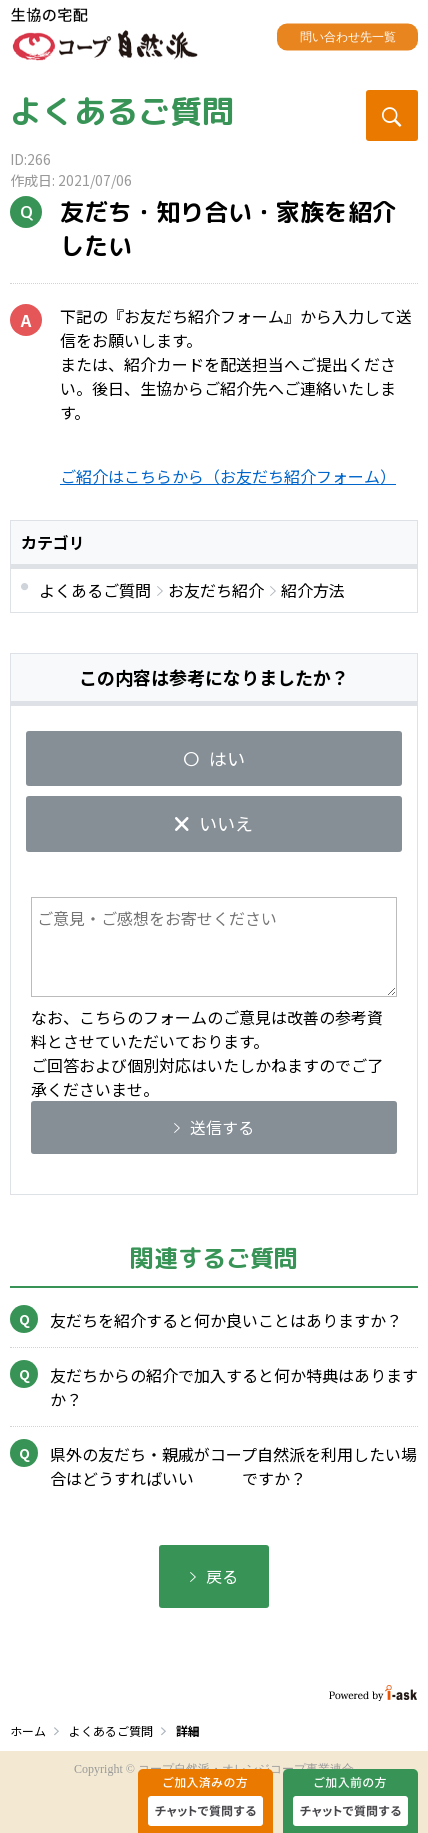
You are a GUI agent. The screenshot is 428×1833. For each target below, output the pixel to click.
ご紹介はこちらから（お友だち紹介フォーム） (228, 476)
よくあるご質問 (122, 111)
